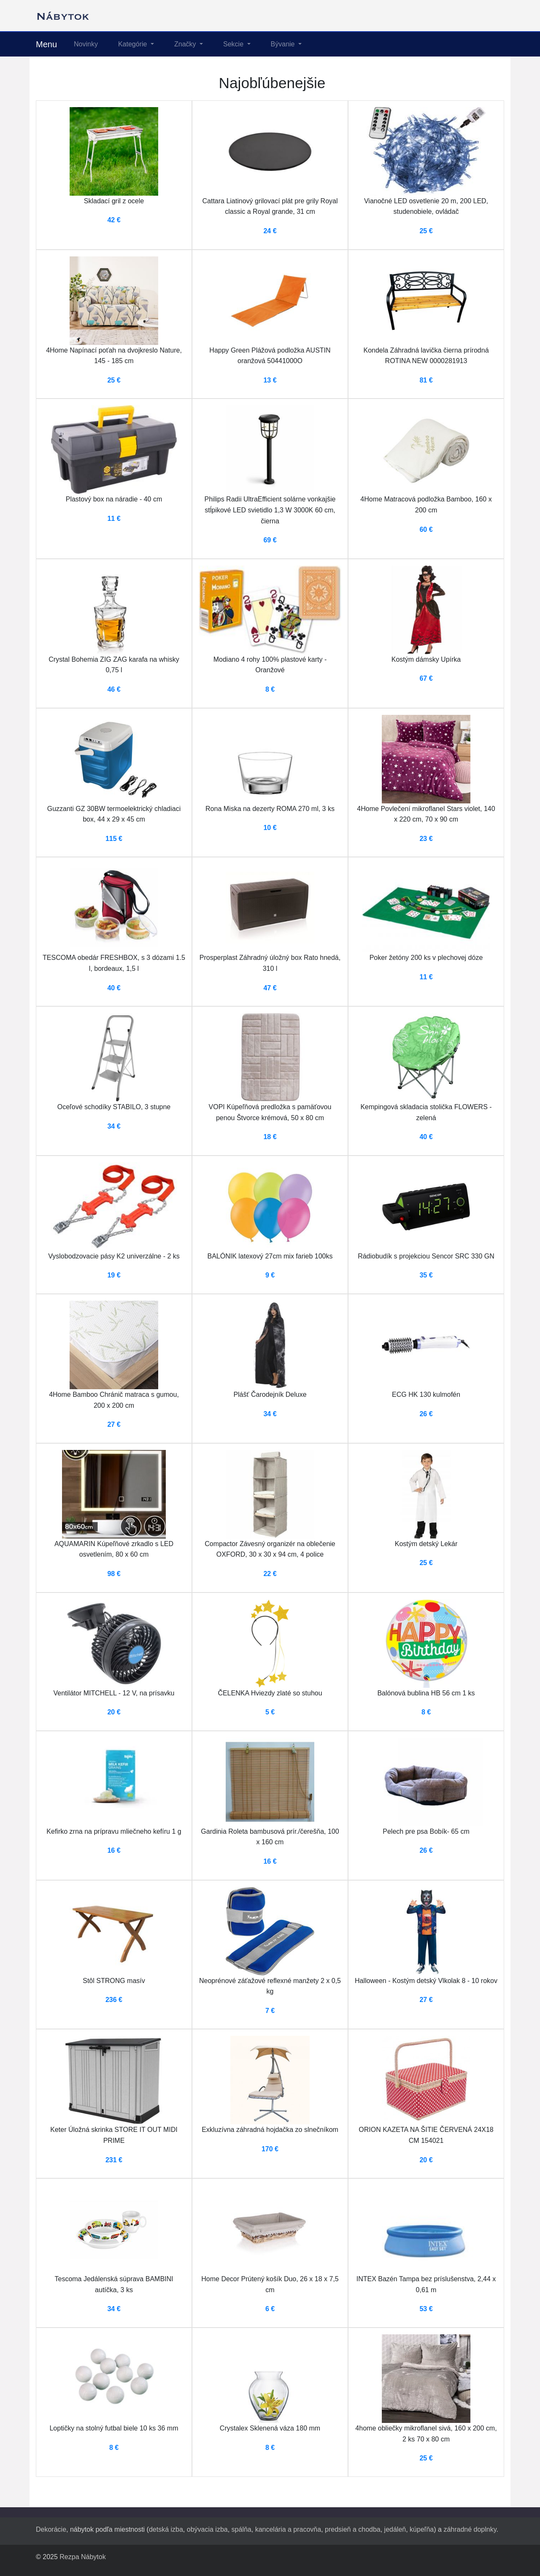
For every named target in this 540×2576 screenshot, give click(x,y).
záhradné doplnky (469, 2529)
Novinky (86, 44)
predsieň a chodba (353, 2529)
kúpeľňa (422, 2529)
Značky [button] (186, 44)
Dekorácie (51, 2529)
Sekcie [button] (234, 44)
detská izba (166, 2529)
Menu (46, 44)
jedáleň (395, 2529)
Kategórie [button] (133, 44)
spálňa (241, 2529)
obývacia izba (207, 2529)
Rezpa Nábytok (82, 2556)
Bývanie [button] (284, 44)
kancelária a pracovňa (288, 2529)
